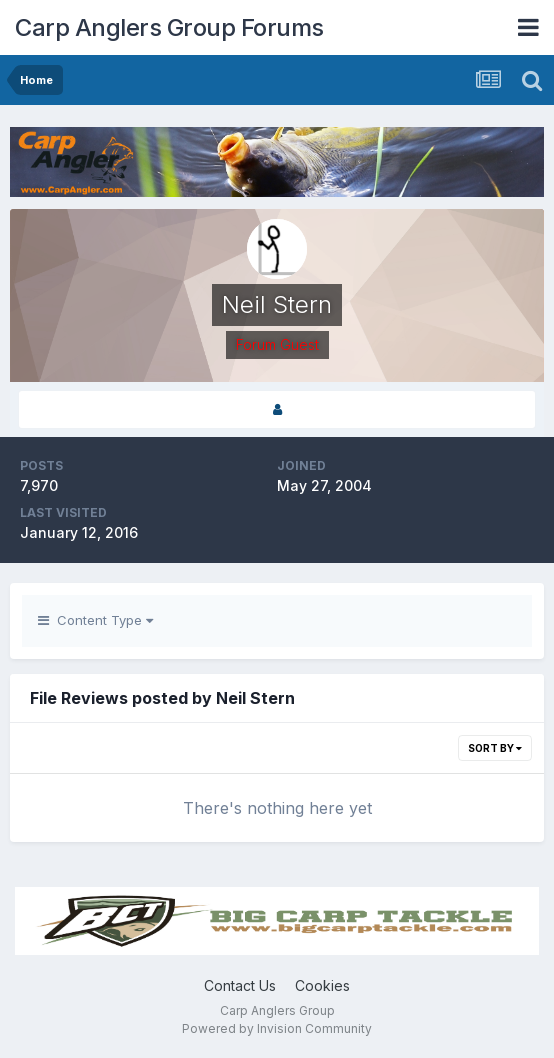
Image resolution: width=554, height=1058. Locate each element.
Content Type (95, 620)
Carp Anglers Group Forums (169, 27)
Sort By (495, 748)
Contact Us (240, 985)
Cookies (322, 985)
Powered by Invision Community (277, 1028)
